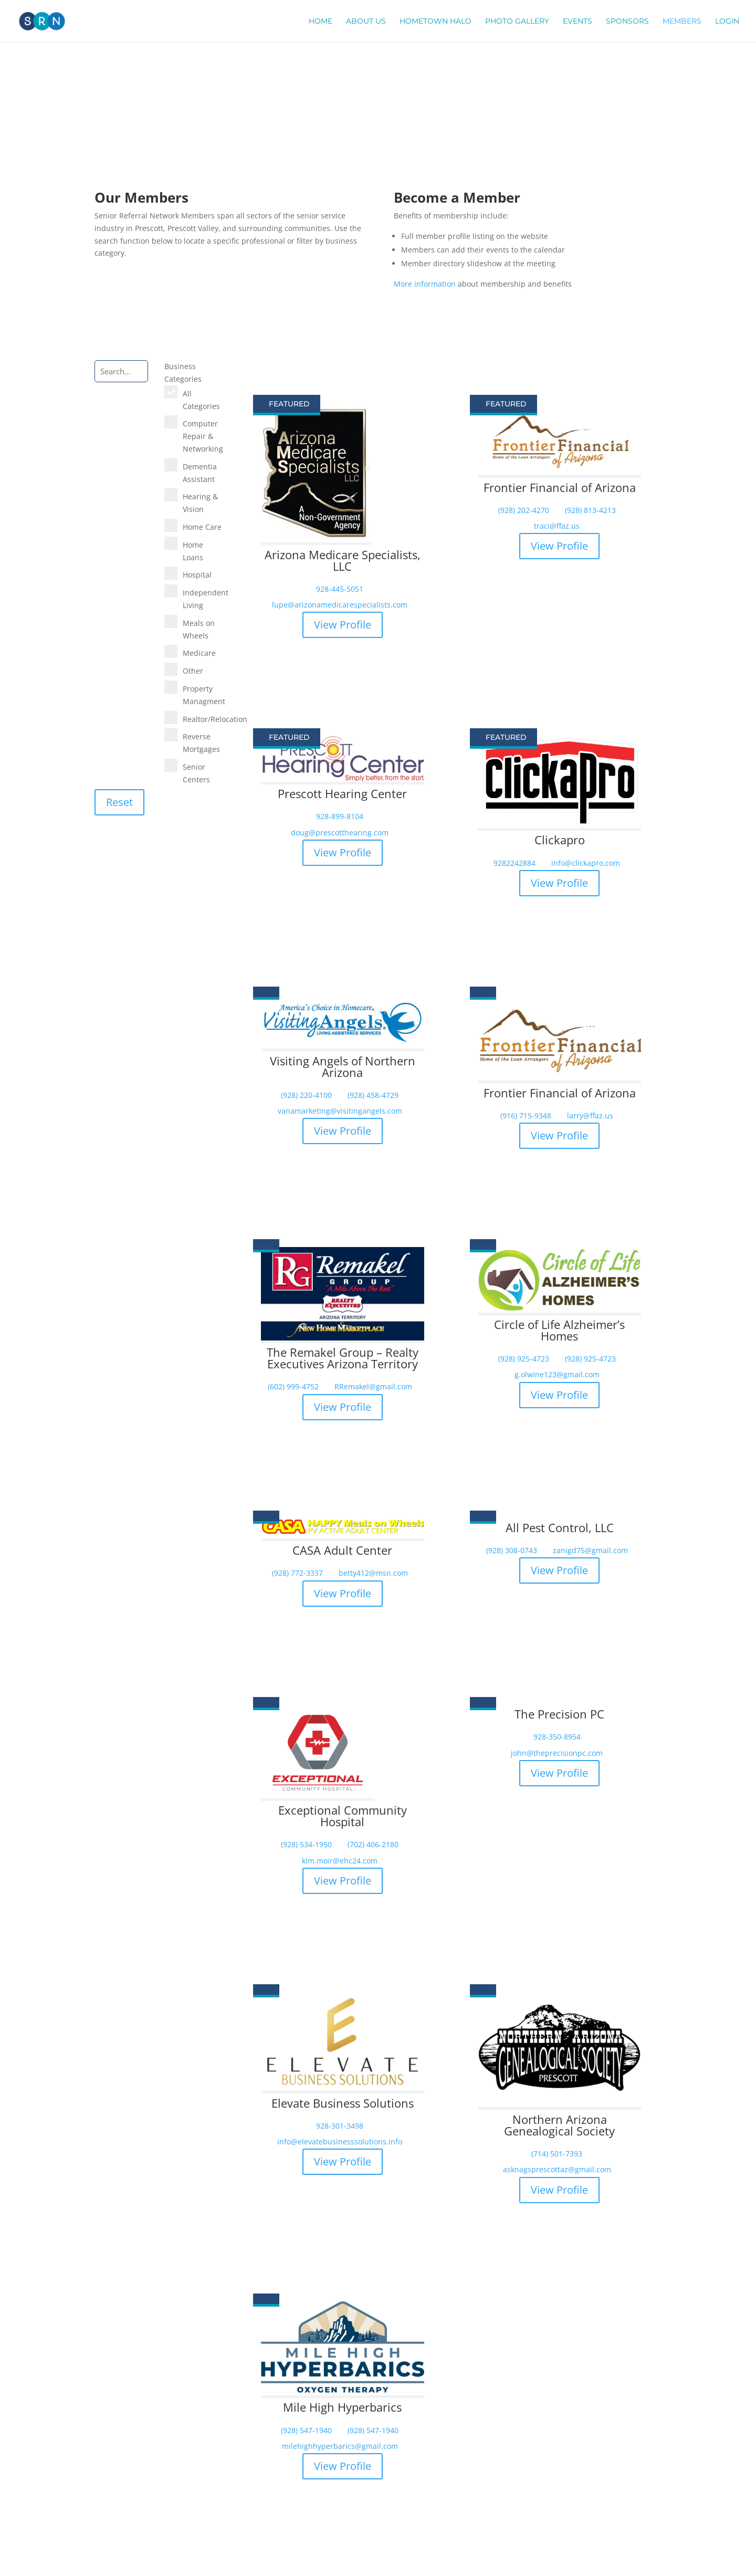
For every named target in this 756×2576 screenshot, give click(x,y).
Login (727, 21)
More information (425, 284)
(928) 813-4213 (590, 510)
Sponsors (627, 21)
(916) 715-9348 (525, 1115)
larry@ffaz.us (590, 1115)
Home (320, 21)
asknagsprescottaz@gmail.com (557, 2169)
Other (193, 671)
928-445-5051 (339, 589)
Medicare (199, 653)
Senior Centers (196, 773)
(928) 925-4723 (523, 1359)
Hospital (197, 575)
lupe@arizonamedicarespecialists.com (339, 605)
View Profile (342, 624)
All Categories (201, 400)
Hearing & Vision (200, 502)
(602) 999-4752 (293, 1386)
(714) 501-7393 (556, 2154)
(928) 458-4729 (373, 1095)
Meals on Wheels (199, 629)
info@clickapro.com (585, 863)
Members (682, 21)
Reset (119, 802)
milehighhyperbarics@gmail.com (340, 2446)
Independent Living (203, 599)
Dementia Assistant (200, 473)
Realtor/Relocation (203, 719)
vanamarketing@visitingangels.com (340, 1111)
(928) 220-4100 (306, 1095)
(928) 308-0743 (511, 1550)
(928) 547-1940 (306, 2430)
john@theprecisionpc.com (557, 1753)
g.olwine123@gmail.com (557, 1374)
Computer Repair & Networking (203, 436)
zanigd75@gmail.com (590, 1550)
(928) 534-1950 (306, 1844)
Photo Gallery (517, 21)
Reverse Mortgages (201, 742)
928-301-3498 (339, 2126)
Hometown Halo (435, 21)
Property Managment (203, 695)
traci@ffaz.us (557, 526)
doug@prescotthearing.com (339, 832)
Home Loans (193, 551)
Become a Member (527, 318)
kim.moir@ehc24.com (339, 1861)
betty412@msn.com (373, 1573)
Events (577, 21)
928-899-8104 (339, 816)
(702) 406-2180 (373, 1844)
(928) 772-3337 (297, 1573)
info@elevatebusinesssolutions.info (339, 2141)
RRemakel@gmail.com (373, 1386)
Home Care (202, 527)
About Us (366, 21)
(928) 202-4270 (523, 510)
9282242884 (515, 863)
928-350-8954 (557, 1737)
